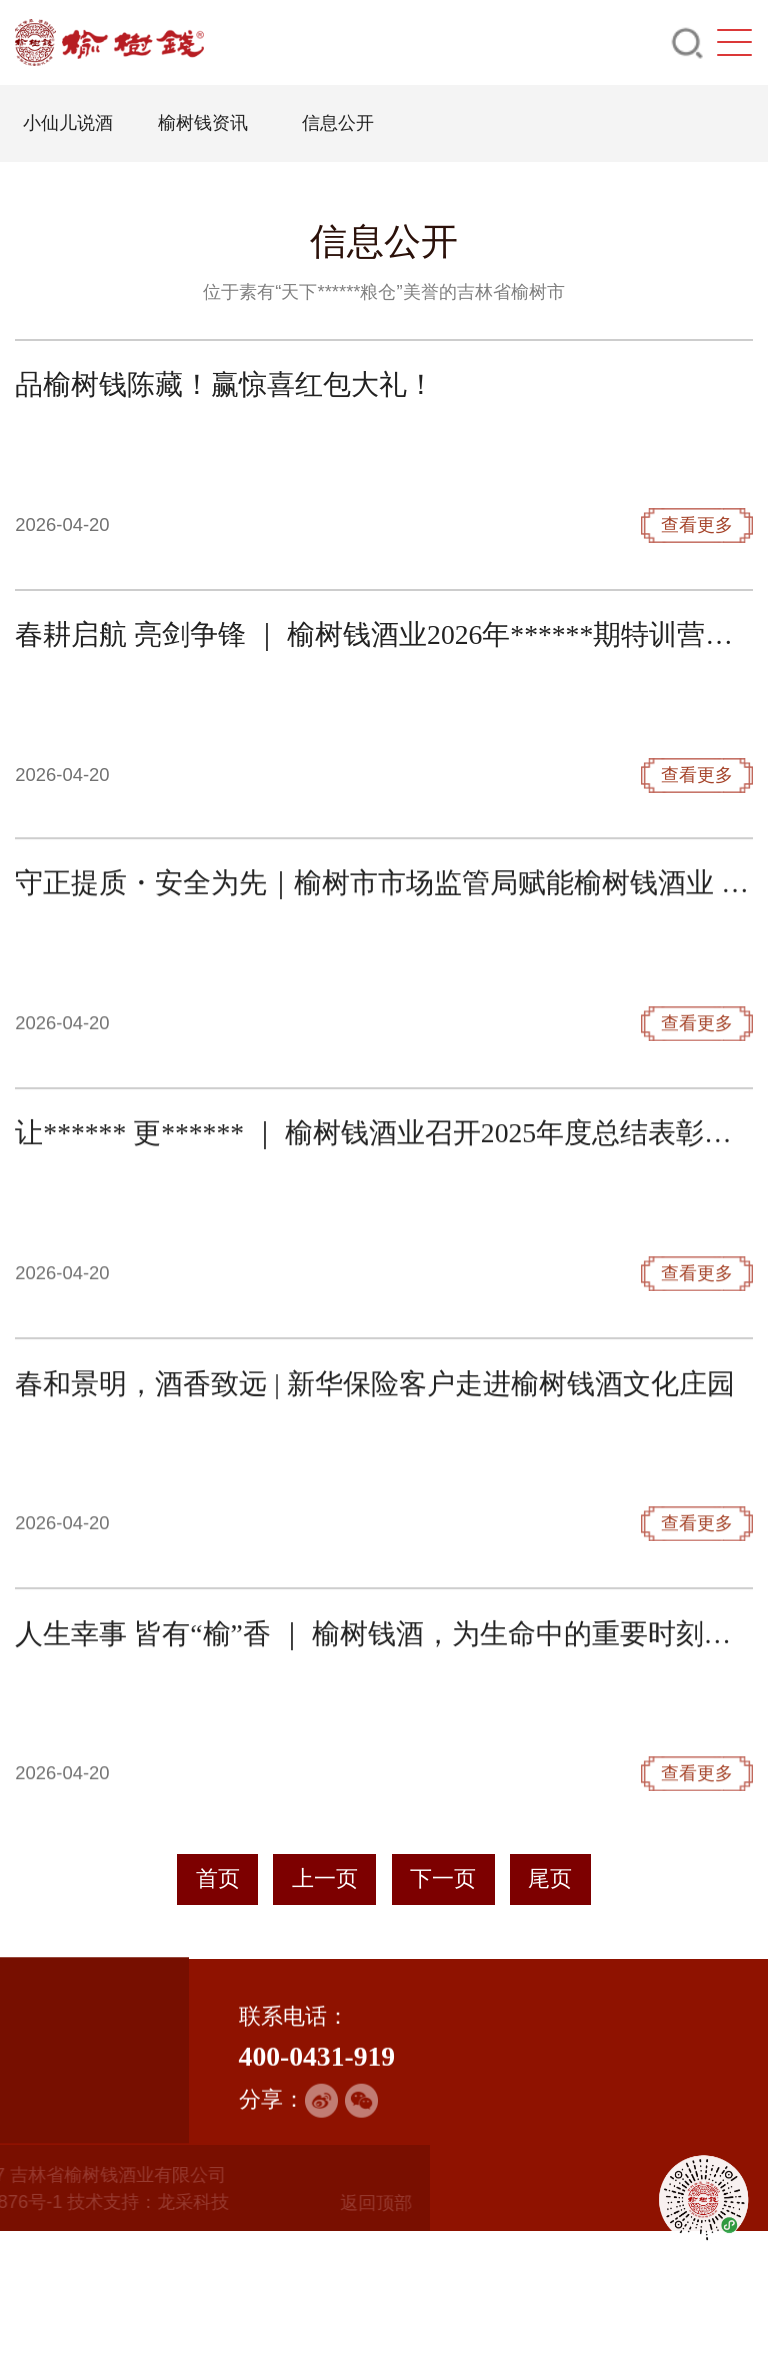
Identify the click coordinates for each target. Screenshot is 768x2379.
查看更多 (697, 633)
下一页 (443, 1879)
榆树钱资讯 (202, 122)
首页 (218, 1879)
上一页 (325, 1879)
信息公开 (337, 122)
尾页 (550, 1879)
